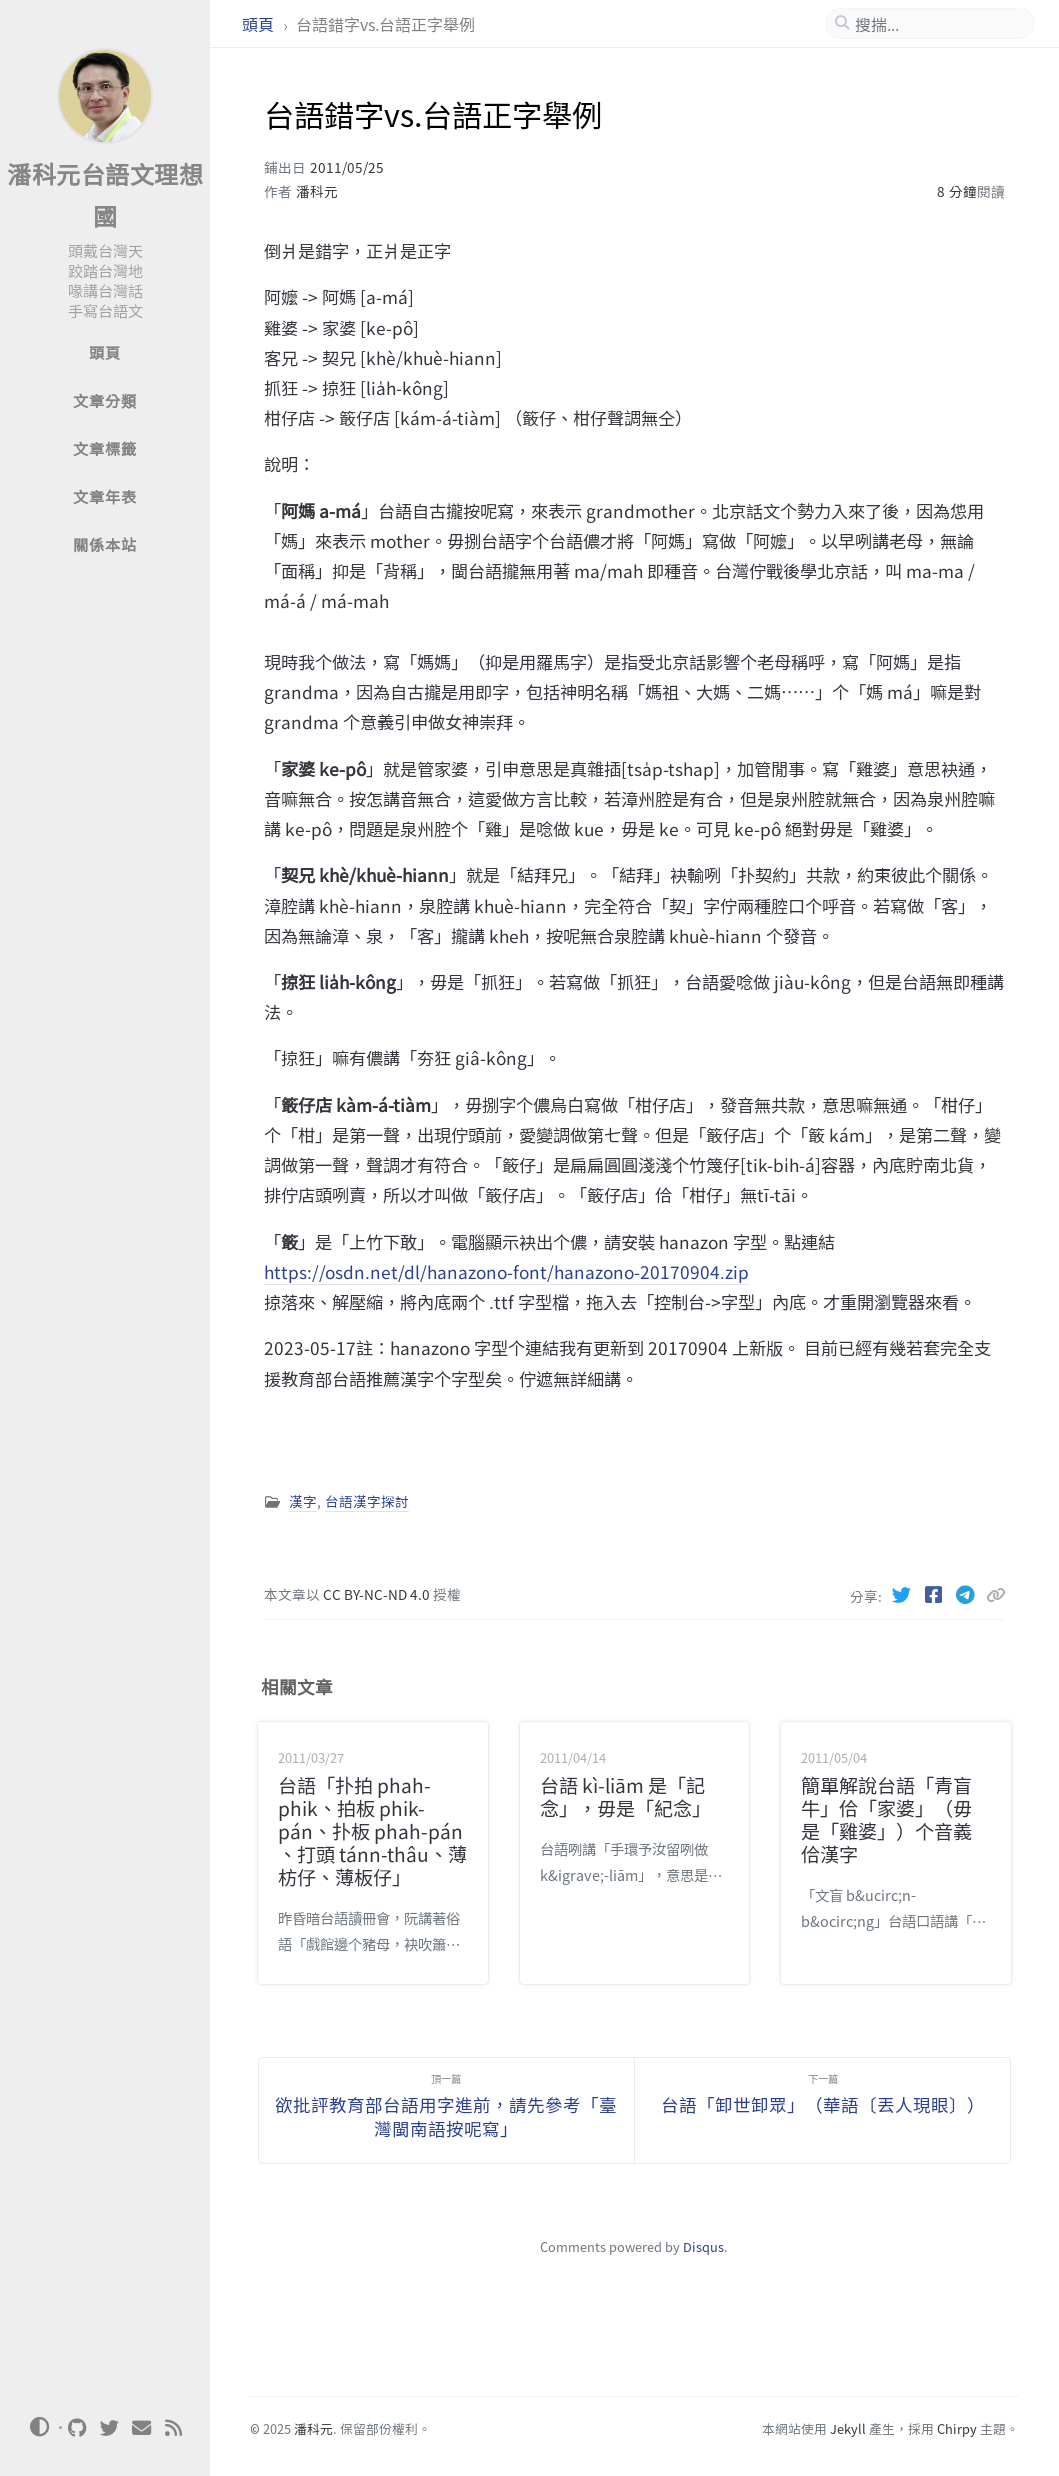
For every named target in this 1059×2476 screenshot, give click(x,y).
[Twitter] (903, 1594)
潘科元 (317, 191)
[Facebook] (935, 1594)
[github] (78, 2428)
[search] (938, 24)
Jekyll (848, 2428)
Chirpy (957, 2428)
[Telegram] (967, 1594)
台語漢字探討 (367, 1501)
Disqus (703, 2246)
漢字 (303, 1501)
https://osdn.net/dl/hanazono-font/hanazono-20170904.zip (506, 1271)
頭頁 (260, 24)
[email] (142, 2428)
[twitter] (110, 2428)
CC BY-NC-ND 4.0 (378, 1594)
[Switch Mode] (39, 2427)
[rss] (174, 2428)
